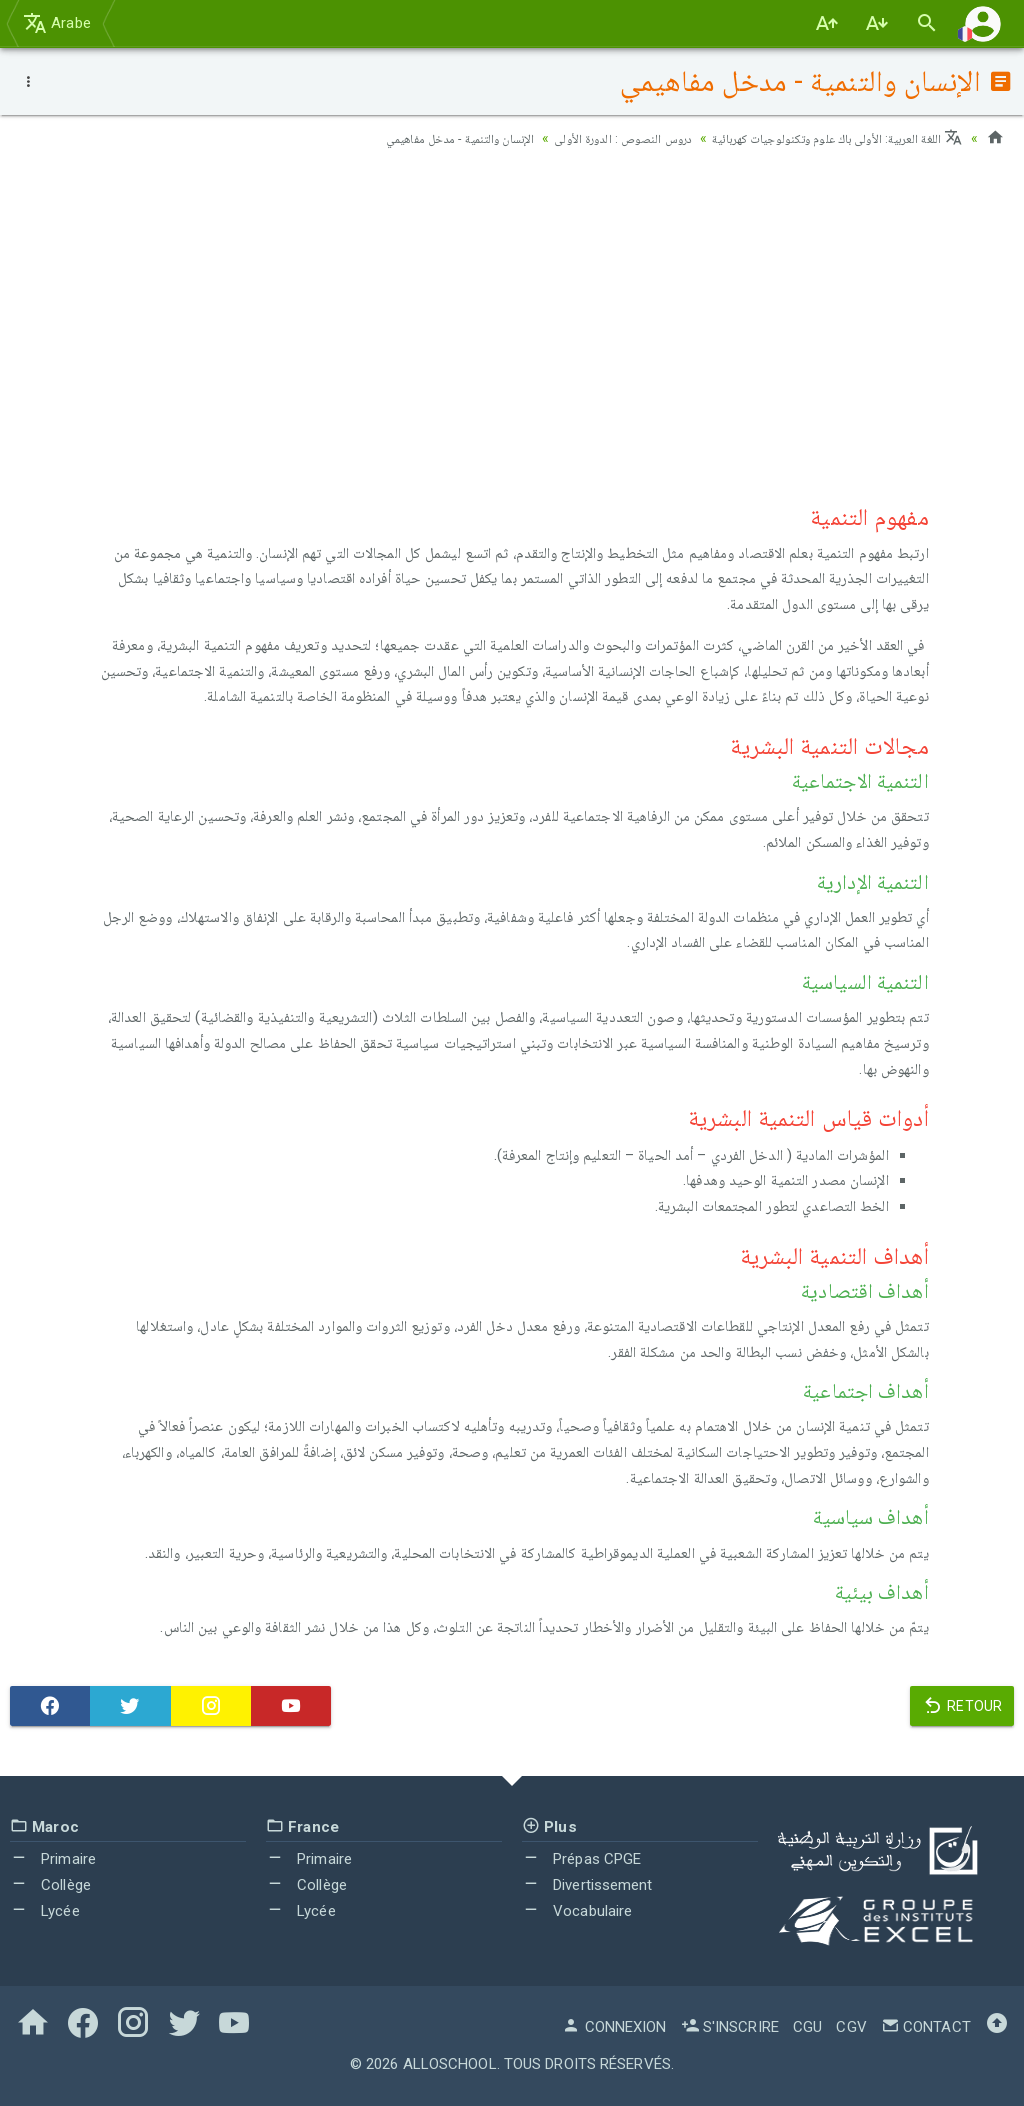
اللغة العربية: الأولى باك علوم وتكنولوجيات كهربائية (823, 138)
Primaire (53, 1859)
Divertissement (587, 1885)
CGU (807, 2027)
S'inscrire (730, 2027)
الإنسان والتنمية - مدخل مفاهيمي (404, 138)
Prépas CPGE (581, 1859)
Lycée (45, 1911)
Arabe (57, 23)
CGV (851, 2027)
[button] (983, 23)
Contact (926, 2027)
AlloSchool (450, 2064)
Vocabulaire (577, 1911)
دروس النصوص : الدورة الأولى (586, 138)
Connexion (614, 2027)
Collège (50, 1885)
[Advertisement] (512, 321)
